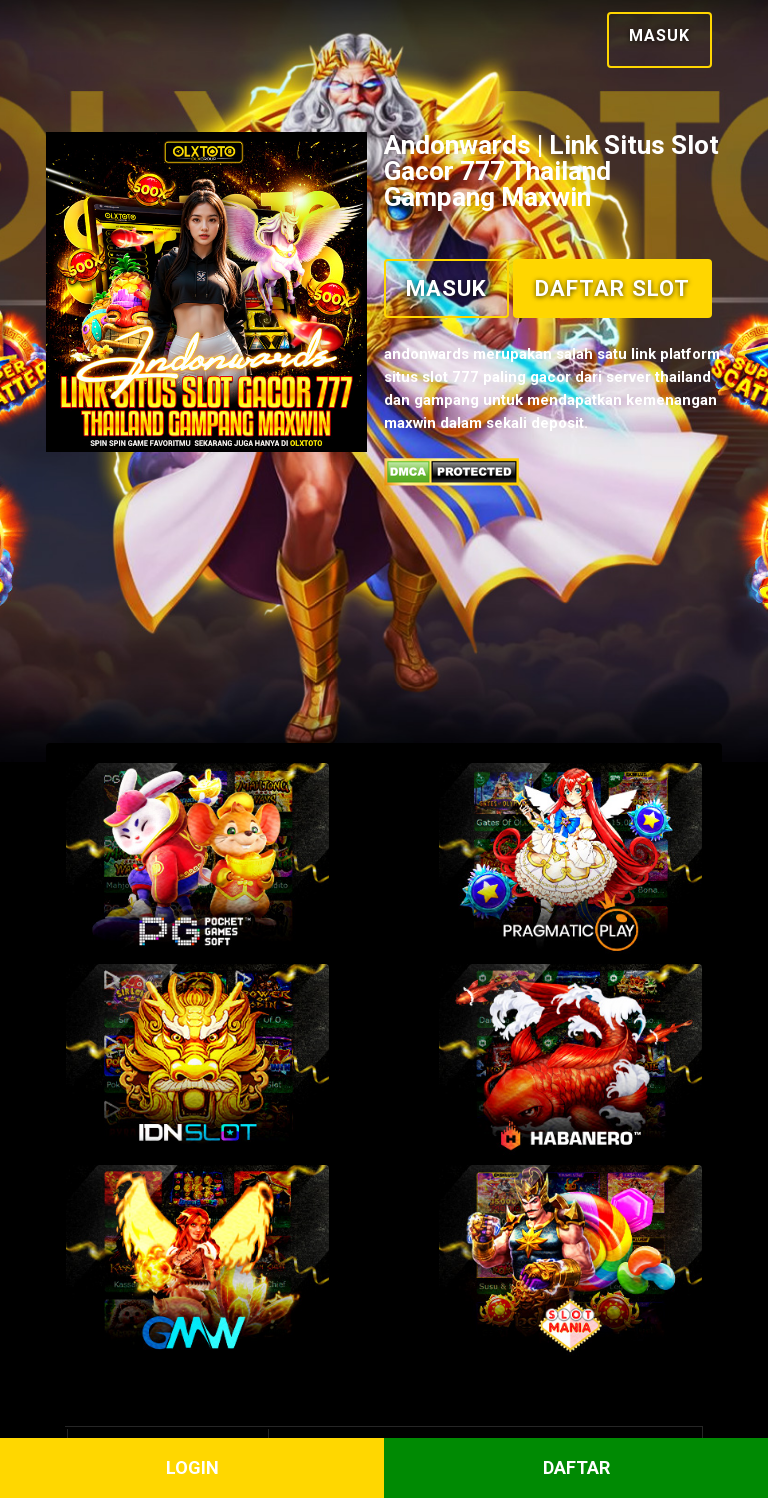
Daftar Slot (483, 391)
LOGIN (192, 1468)
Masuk (647, 33)
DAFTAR (576, 1468)
